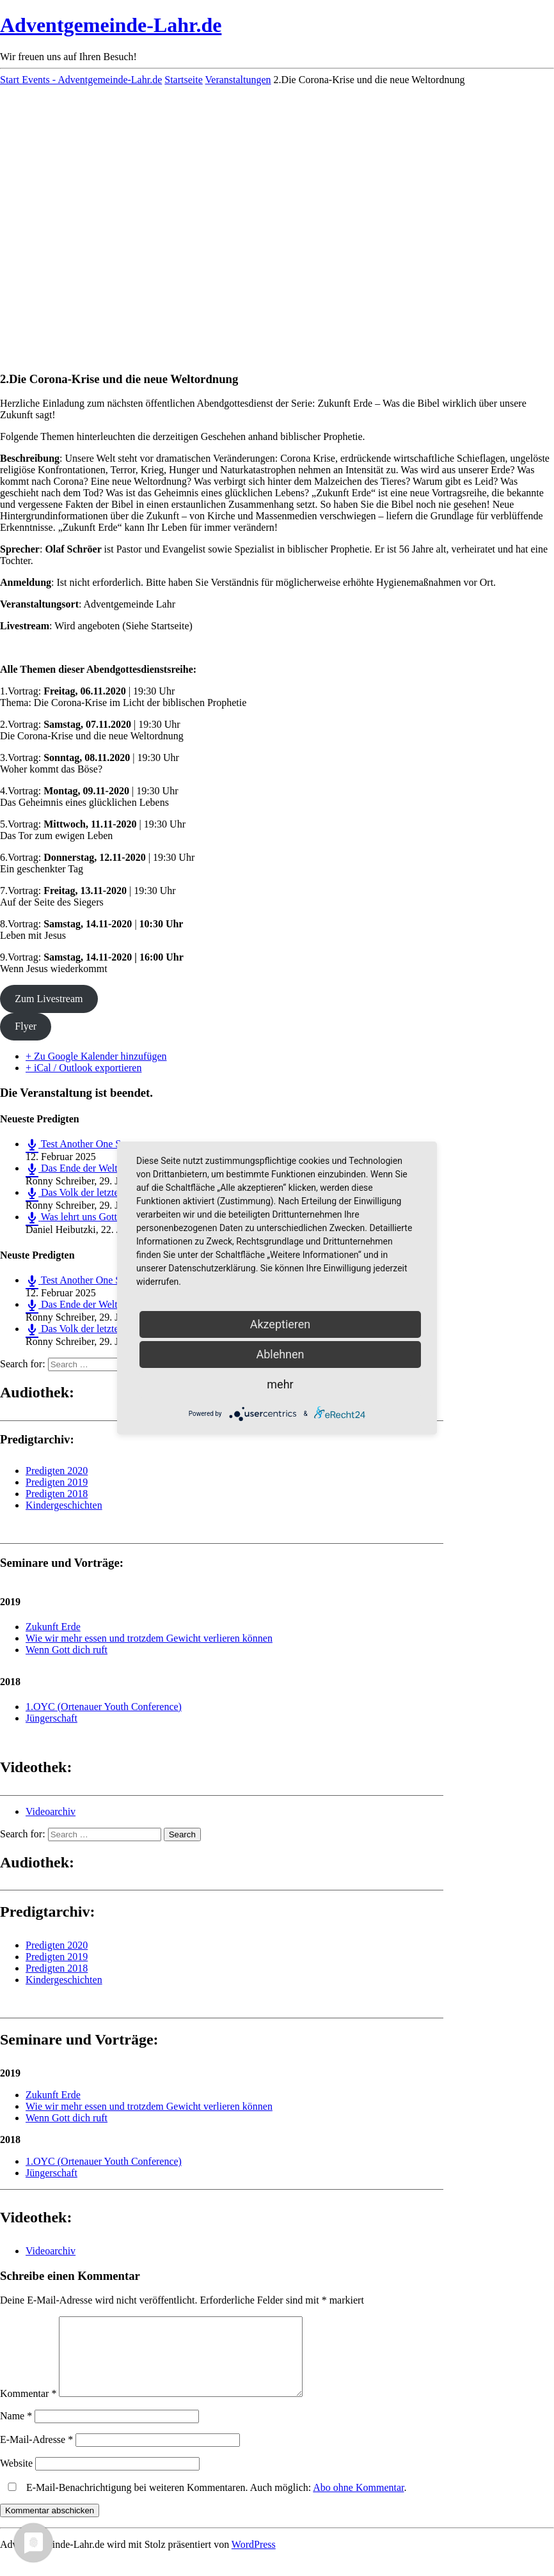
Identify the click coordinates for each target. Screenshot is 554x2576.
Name (16, 2431)
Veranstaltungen (238, 79)
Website (16, 2478)
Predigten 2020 (57, 1470)
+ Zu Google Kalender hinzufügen (96, 1056)
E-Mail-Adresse (36, 2454)
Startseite (183, 79)
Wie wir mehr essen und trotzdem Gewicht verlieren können (149, 1638)
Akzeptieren (280, 1324)
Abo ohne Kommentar (358, 2502)
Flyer (25, 1026)
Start (11, 79)
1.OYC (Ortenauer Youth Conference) (104, 1706)
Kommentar (28, 2408)
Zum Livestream (49, 998)
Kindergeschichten (64, 1505)
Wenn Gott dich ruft (66, 1649)
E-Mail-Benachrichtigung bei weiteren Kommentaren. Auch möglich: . (205, 2502)
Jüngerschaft (51, 1718)
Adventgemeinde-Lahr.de (110, 24)
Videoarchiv (50, 1811)
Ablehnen (280, 1354)
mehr (280, 1384)
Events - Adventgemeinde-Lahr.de (92, 79)
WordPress (254, 2559)
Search (182, 1834)
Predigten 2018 (57, 1493)
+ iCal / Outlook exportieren (83, 1067)
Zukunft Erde (53, 1626)
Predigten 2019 (57, 1482)
